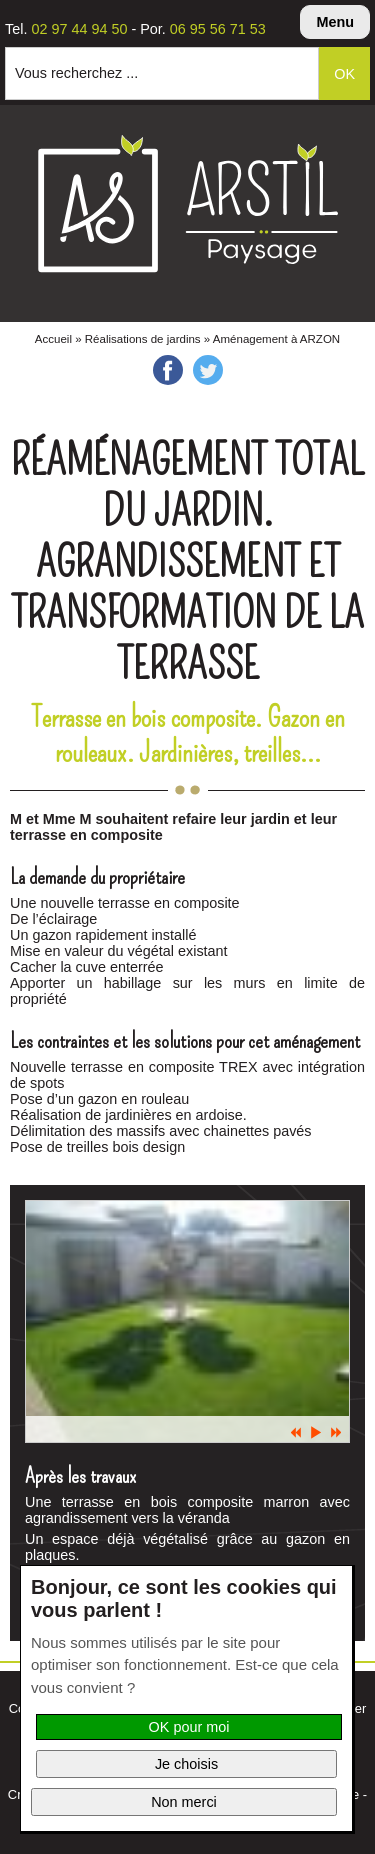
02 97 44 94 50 (79, 29)
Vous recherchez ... (76, 73)
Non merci (184, 1802)
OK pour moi (189, 1727)
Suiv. (336, 1432)
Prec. (296, 1432)
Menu (335, 22)
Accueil (53, 339)
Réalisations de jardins (143, 339)
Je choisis (186, 1764)
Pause (316, 1432)
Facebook (168, 370)
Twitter (208, 370)
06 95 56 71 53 (218, 29)
